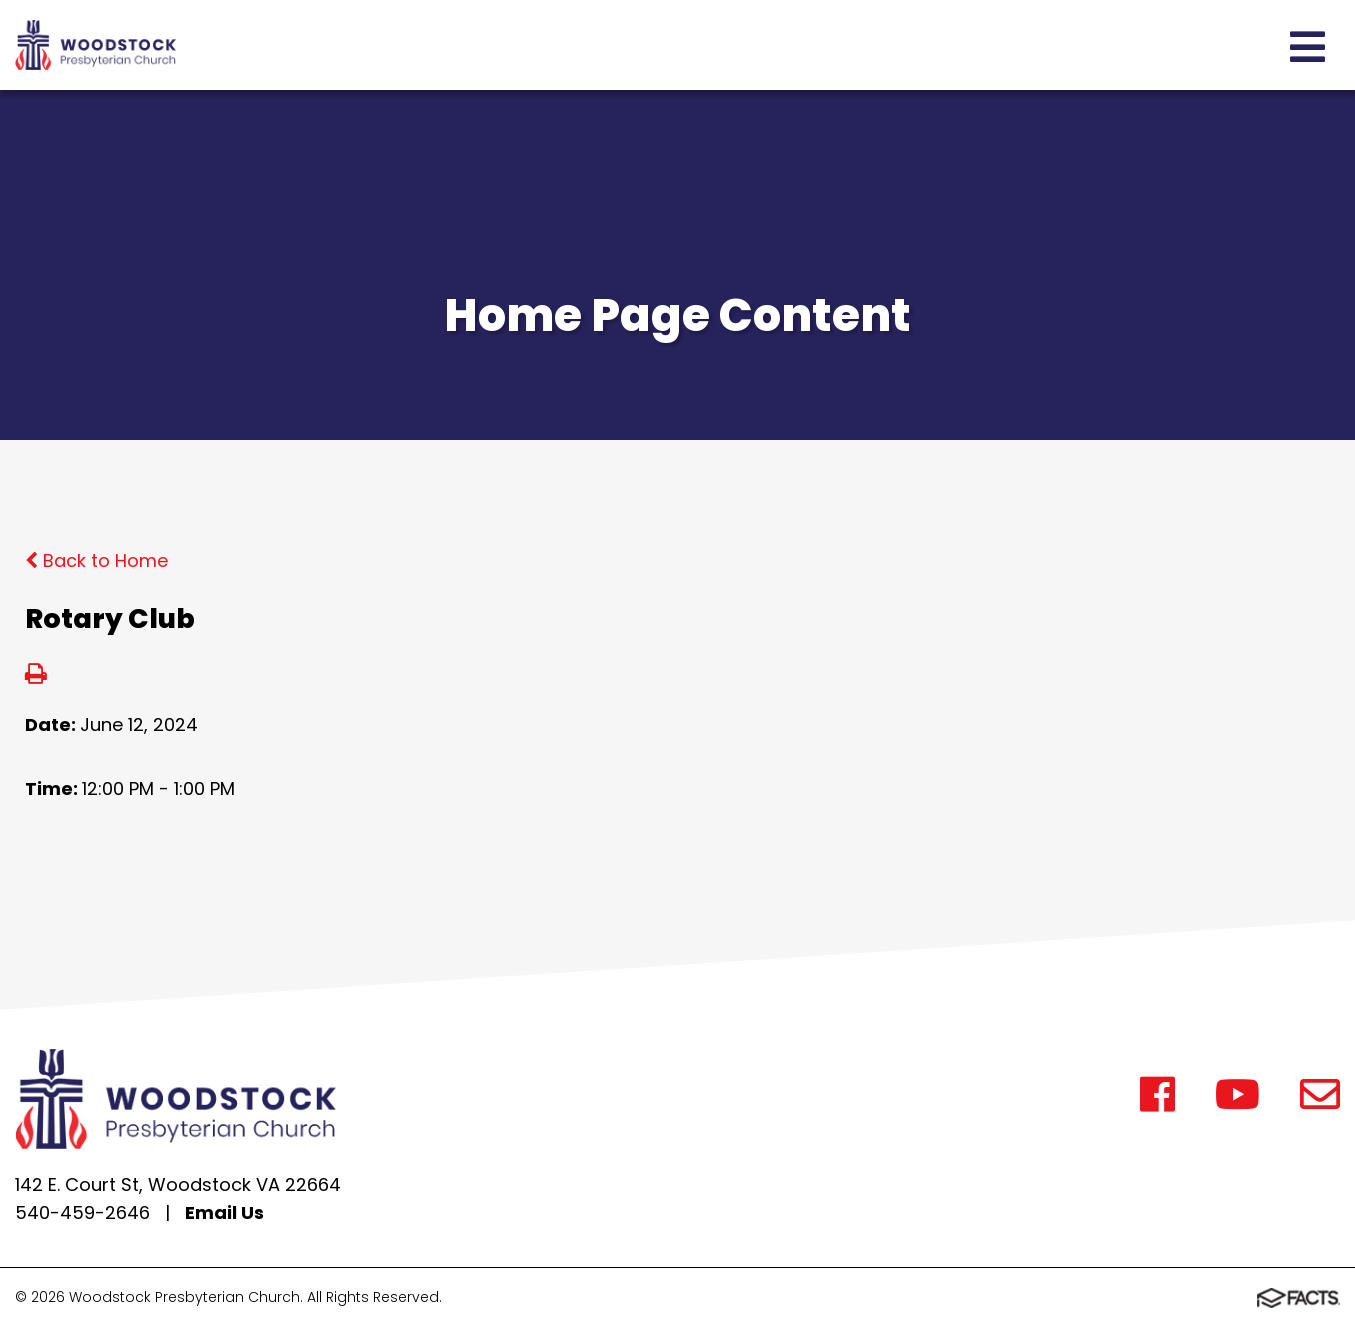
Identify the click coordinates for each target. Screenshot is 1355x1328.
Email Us (224, 1212)
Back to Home (96, 560)
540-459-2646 (82, 1212)
